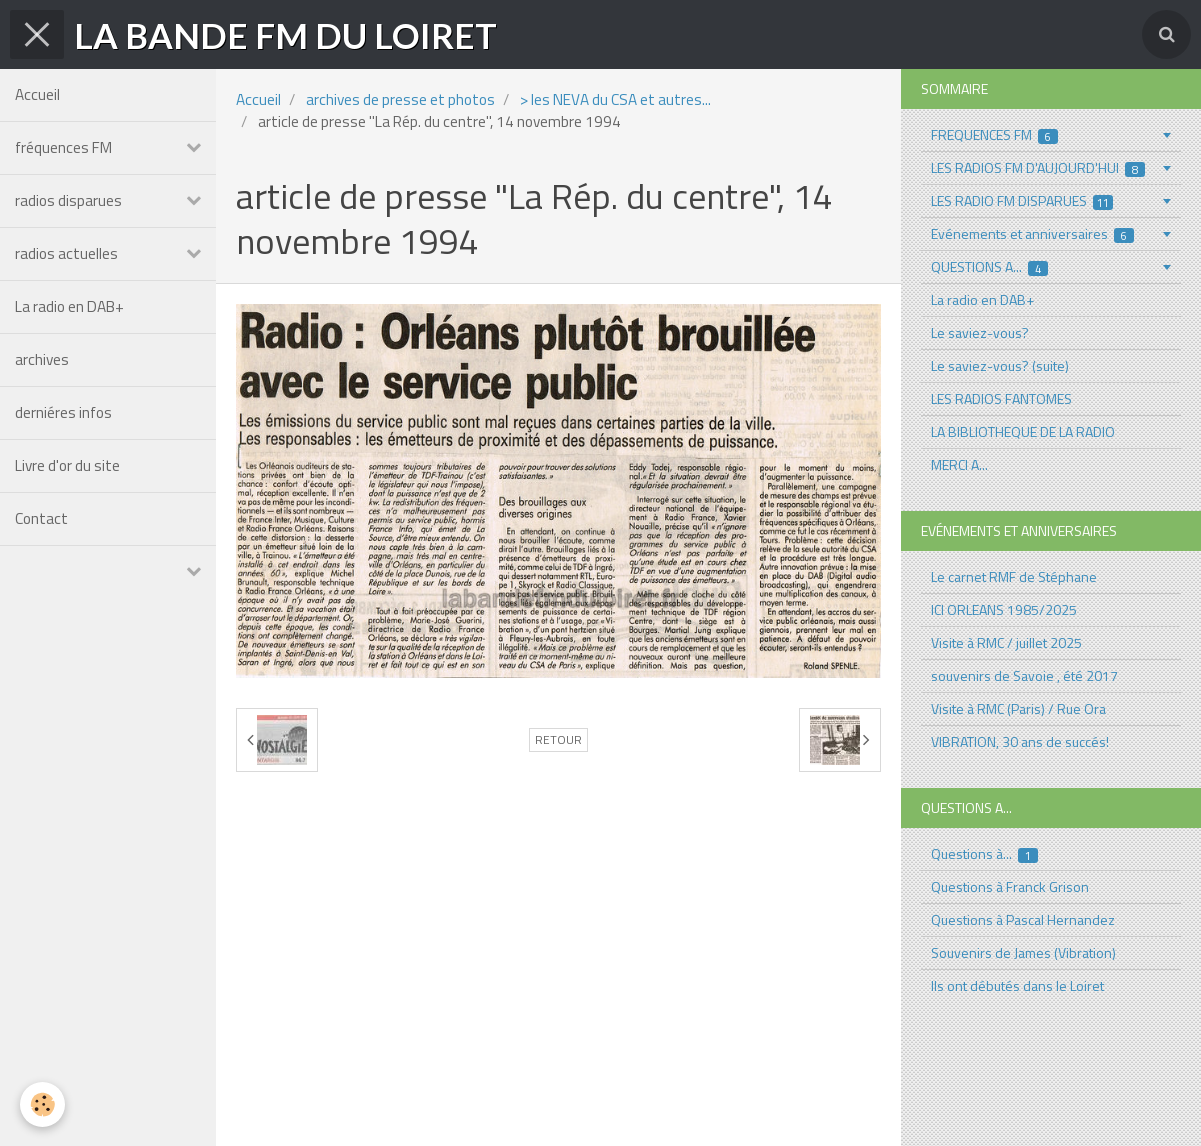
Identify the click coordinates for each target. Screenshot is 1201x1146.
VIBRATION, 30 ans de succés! (1020, 741)
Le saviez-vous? (980, 332)
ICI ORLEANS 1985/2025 (1004, 609)
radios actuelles (66, 253)
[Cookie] (42, 1104)
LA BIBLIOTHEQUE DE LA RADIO (1023, 431)
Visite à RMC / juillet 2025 (1006, 642)
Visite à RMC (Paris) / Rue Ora (1018, 708)
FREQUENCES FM (995, 134)
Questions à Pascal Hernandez (1023, 919)
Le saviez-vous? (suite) (1000, 365)
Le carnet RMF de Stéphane (1014, 576)
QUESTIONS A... (990, 266)
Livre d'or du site (67, 465)
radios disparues (68, 200)
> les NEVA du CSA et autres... (615, 99)
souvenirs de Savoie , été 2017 (1024, 675)
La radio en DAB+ (69, 306)
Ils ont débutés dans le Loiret (1017, 985)
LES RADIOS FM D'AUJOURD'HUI (1038, 167)
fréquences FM (63, 147)
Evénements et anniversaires (1033, 233)
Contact (41, 518)
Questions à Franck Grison (1010, 886)
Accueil (37, 94)
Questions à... (985, 853)
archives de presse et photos (400, 99)
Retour (558, 740)
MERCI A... (959, 464)
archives (42, 359)
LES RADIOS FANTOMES (1001, 398)
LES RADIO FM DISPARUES (1022, 200)
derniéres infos (63, 412)
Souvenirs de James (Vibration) (1023, 952)
